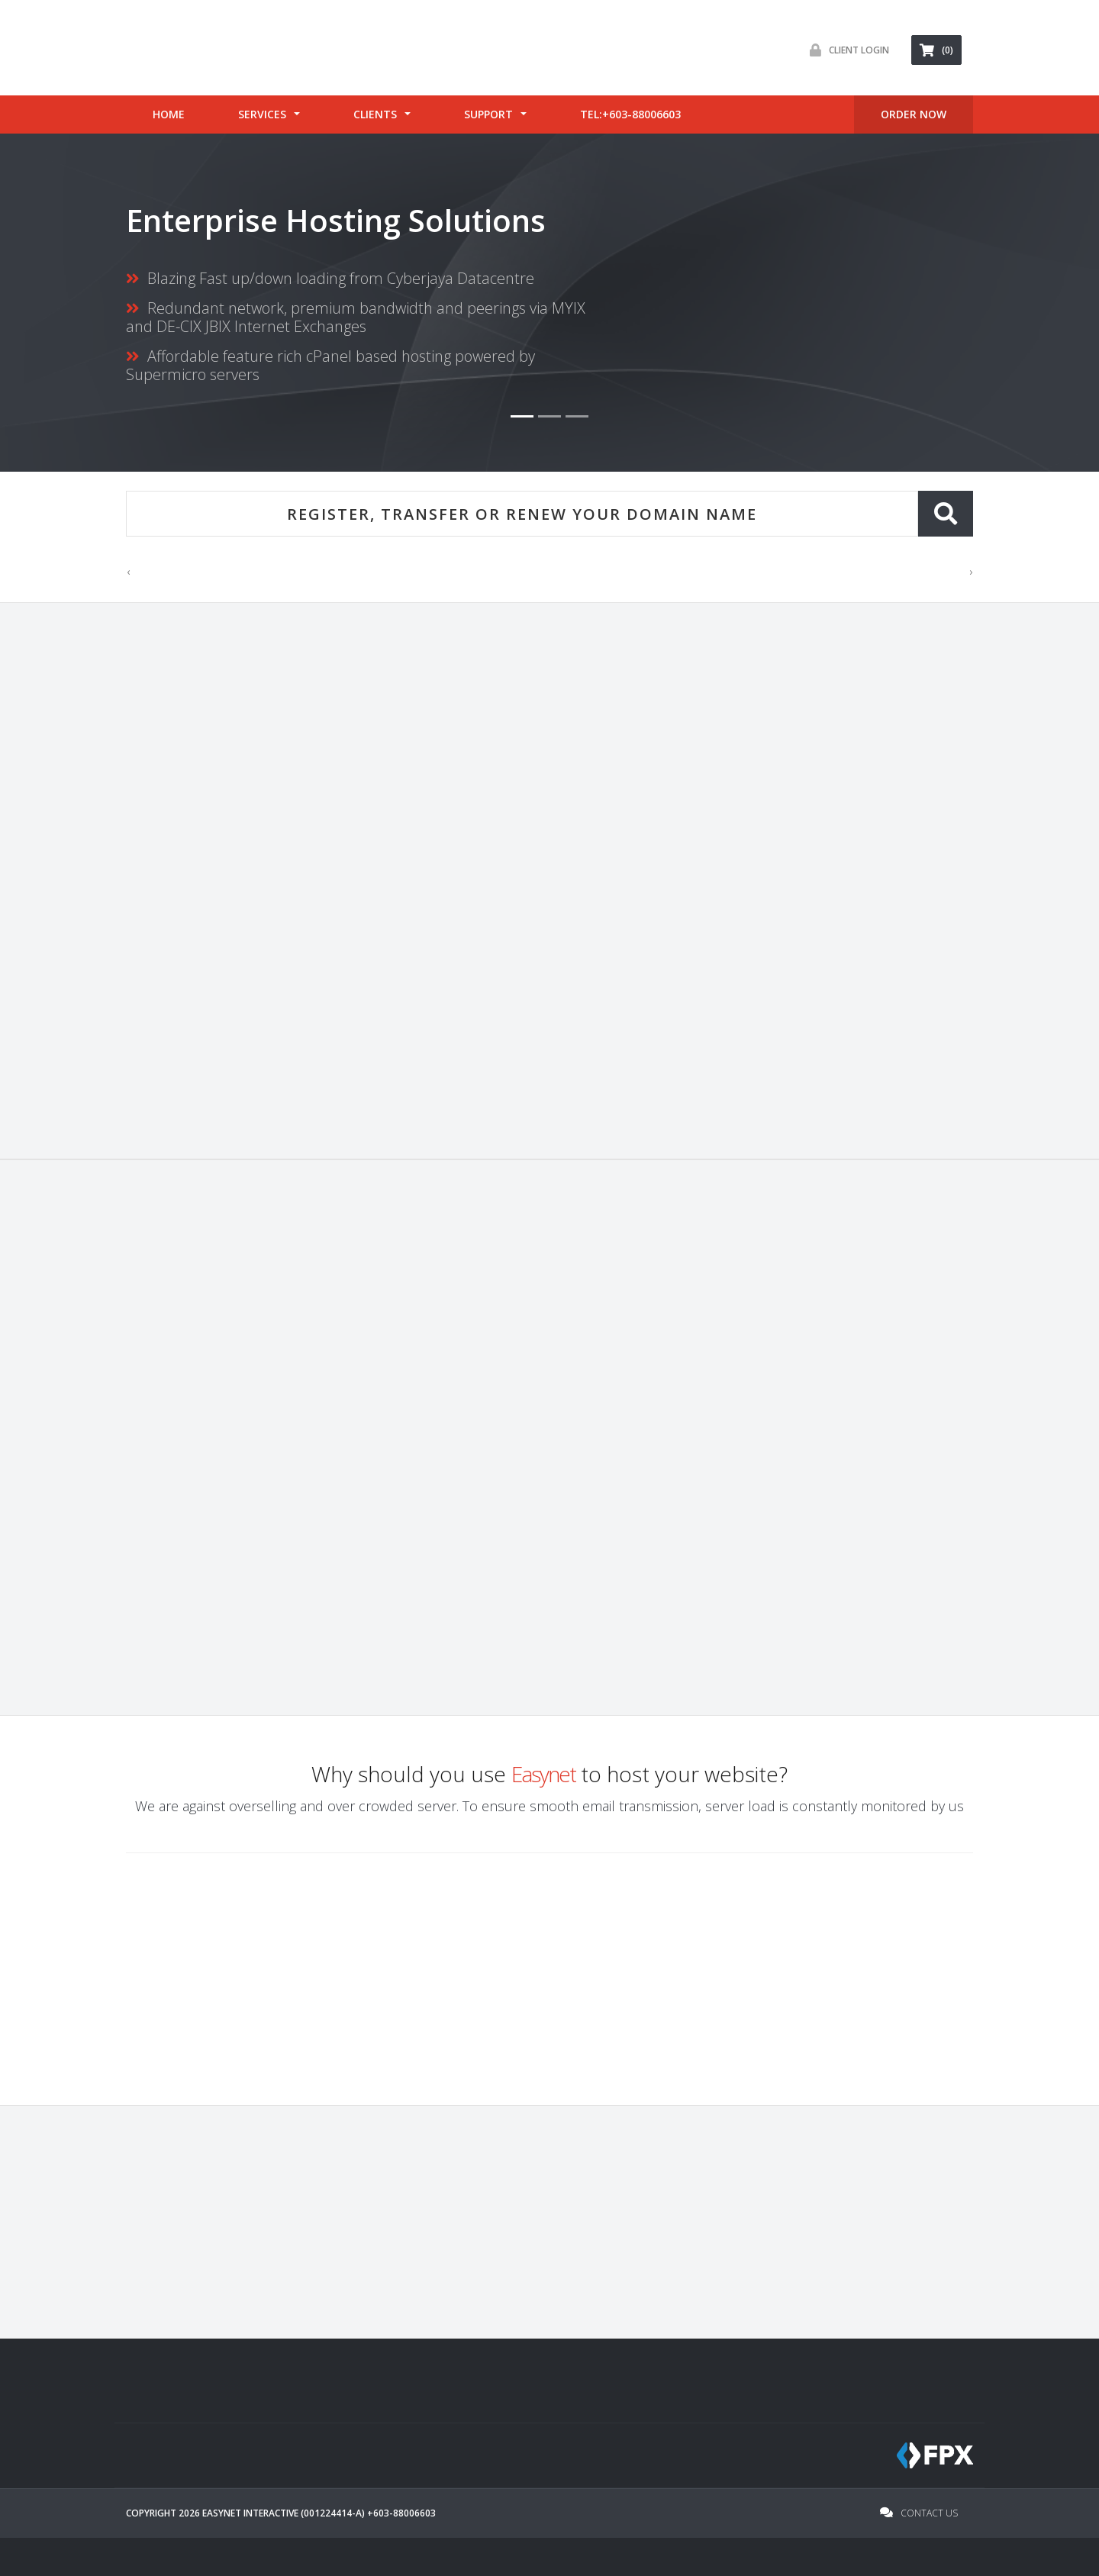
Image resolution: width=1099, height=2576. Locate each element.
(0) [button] (936, 50)
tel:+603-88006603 (630, 114)
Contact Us (919, 2513)
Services (262, 114)
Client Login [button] (845, 50)
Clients (375, 114)
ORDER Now (913, 114)
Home (169, 114)
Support (488, 114)
